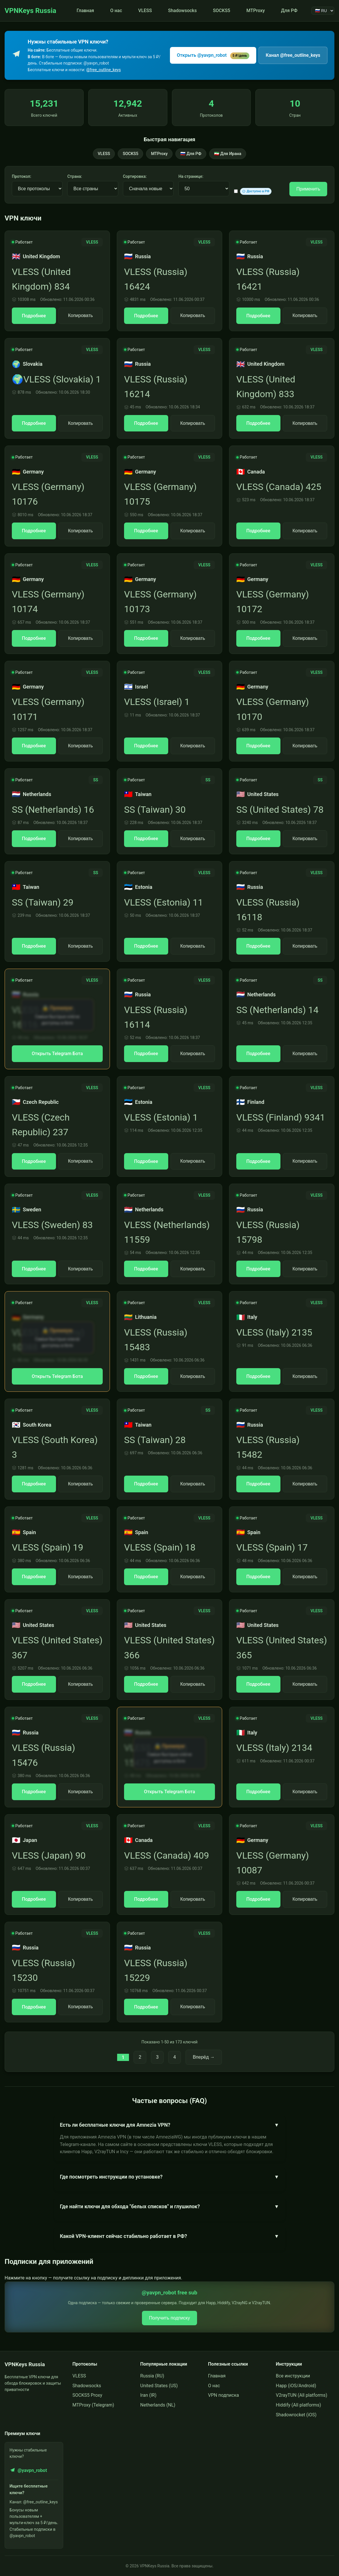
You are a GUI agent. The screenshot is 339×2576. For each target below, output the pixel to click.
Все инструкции (293, 2376)
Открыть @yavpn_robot (213, 55)
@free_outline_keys (103, 69)
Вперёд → (204, 2057)
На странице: (190, 176)
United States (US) (159, 2385)
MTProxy (255, 10)
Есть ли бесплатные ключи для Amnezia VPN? (169, 2125)
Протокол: (21, 176)
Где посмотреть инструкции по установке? (169, 2177)
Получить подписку (169, 2317)
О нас (116, 10)
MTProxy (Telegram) (93, 2405)
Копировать (80, 315)
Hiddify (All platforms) (298, 2405)
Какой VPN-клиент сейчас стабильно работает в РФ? (169, 2236)
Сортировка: (135, 176)
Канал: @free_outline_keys (34, 2502)
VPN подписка (223, 2395)
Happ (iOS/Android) (296, 2385)
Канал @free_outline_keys (293, 55)
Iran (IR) (148, 2395)
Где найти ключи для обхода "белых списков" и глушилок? (169, 2206)
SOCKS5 (221, 10)
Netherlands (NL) (157, 2405)
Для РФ (289, 10)
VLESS (145, 10)
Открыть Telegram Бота (57, 1053)
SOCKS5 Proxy (87, 2395)
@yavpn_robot (28, 2470)
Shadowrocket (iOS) (296, 2414)
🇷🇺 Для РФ (190, 153)
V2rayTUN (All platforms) (301, 2395)
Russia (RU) (152, 2376)
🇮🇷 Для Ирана (227, 153)
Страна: (74, 176)
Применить (308, 188)
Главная (85, 10)
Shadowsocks (182, 10)
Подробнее (34, 315)
